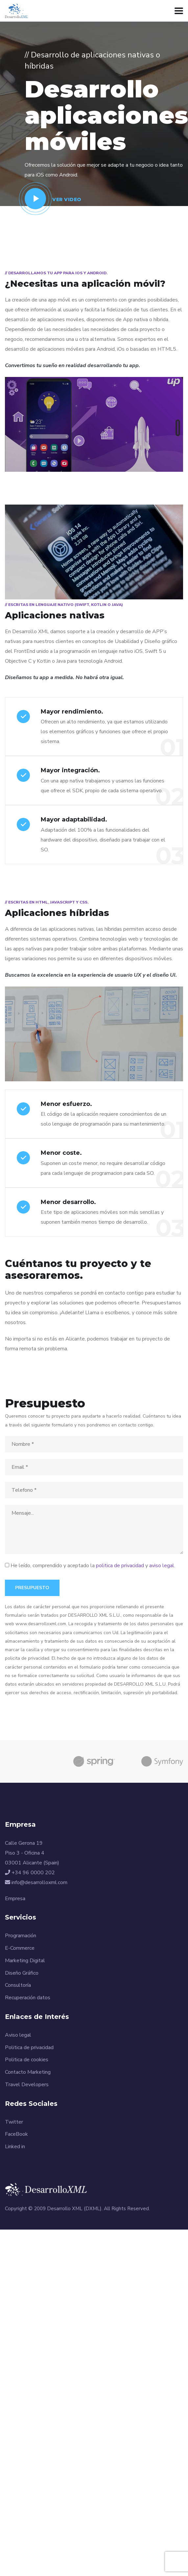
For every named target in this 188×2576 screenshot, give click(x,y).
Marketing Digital (25, 1960)
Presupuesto (32, 1588)
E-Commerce (20, 1948)
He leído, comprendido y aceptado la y (93, 1565)
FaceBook (16, 2134)
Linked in (15, 2146)
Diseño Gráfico (21, 1973)
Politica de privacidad (29, 2047)
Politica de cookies (26, 2059)
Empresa (15, 1898)
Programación (20, 1935)
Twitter (14, 2122)
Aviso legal (18, 2035)
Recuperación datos (27, 1997)
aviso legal (161, 1565)
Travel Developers (27, 2084)
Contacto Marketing (28, 2072)
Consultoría (18, 1985)
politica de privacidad (120, 1565)
